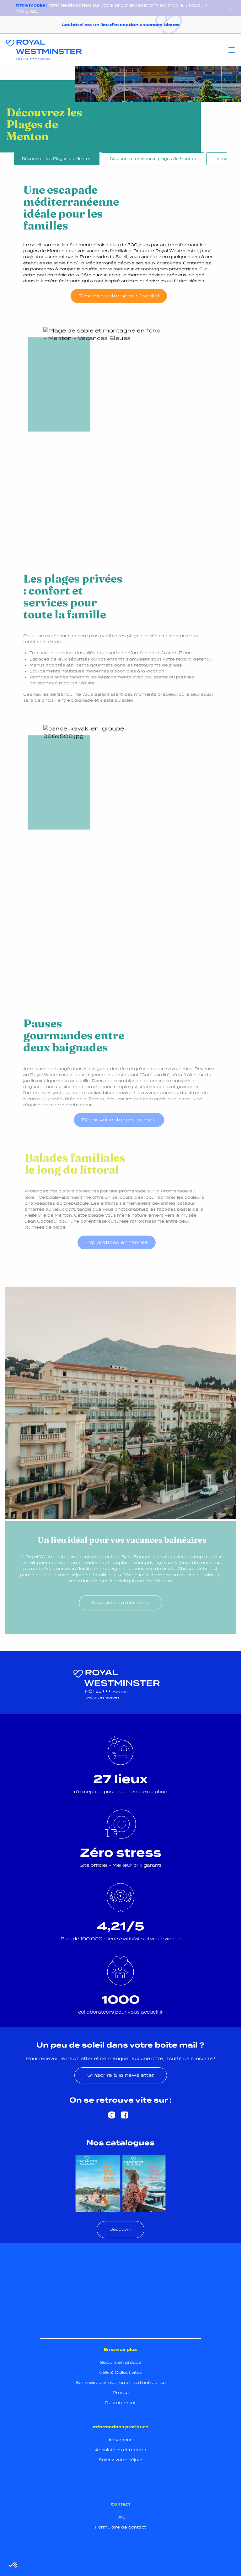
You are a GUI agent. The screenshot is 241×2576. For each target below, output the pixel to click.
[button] (13, 2565)
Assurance (120, 2439)
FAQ (120, 2517)
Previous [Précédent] (9, 160)
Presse (121, 2392)
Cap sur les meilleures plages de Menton (153, 159)
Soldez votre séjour (120, 2459)
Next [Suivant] (231, 160)
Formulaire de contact (120, 2527)
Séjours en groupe (121, 2362)
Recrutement (120, 2402)
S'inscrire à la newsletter (120, 2075)
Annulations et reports (120, 2449)
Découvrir (120, 2229)
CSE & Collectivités (120, 2372)
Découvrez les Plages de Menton (57, 159)
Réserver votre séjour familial (118, 295)
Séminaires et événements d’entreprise (121, 2382)
